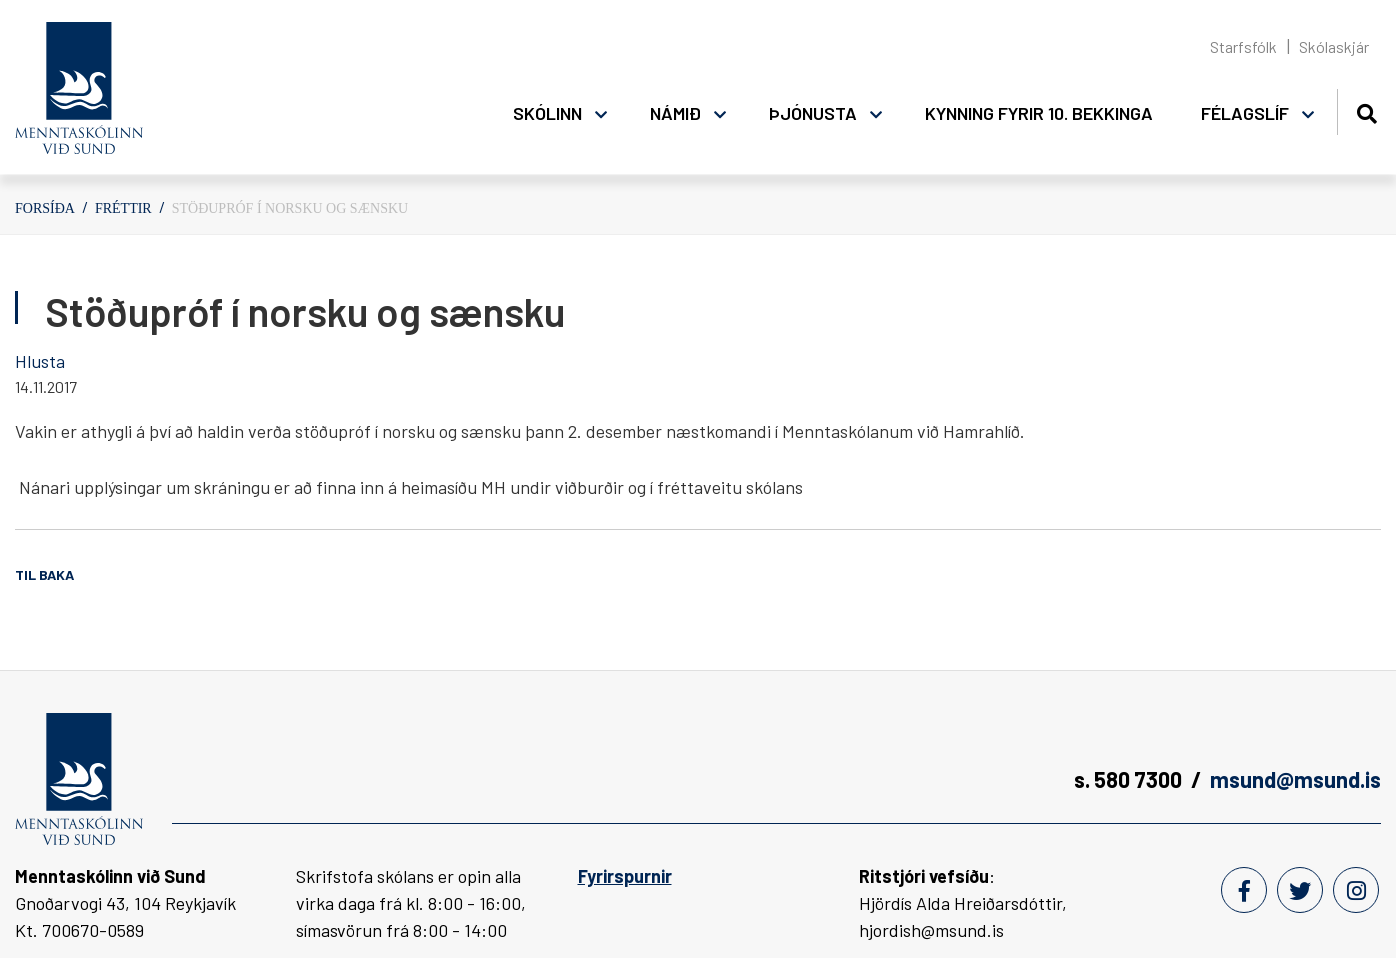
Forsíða (45, 208)
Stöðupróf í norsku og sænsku (290, 208)
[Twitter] (1300, 890)
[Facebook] (1244, 890)
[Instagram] (1356, 890)
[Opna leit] (1366, 110)
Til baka (44, 574)
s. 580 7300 (1128, 779)
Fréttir (123, 208)
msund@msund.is (1295, 779)
